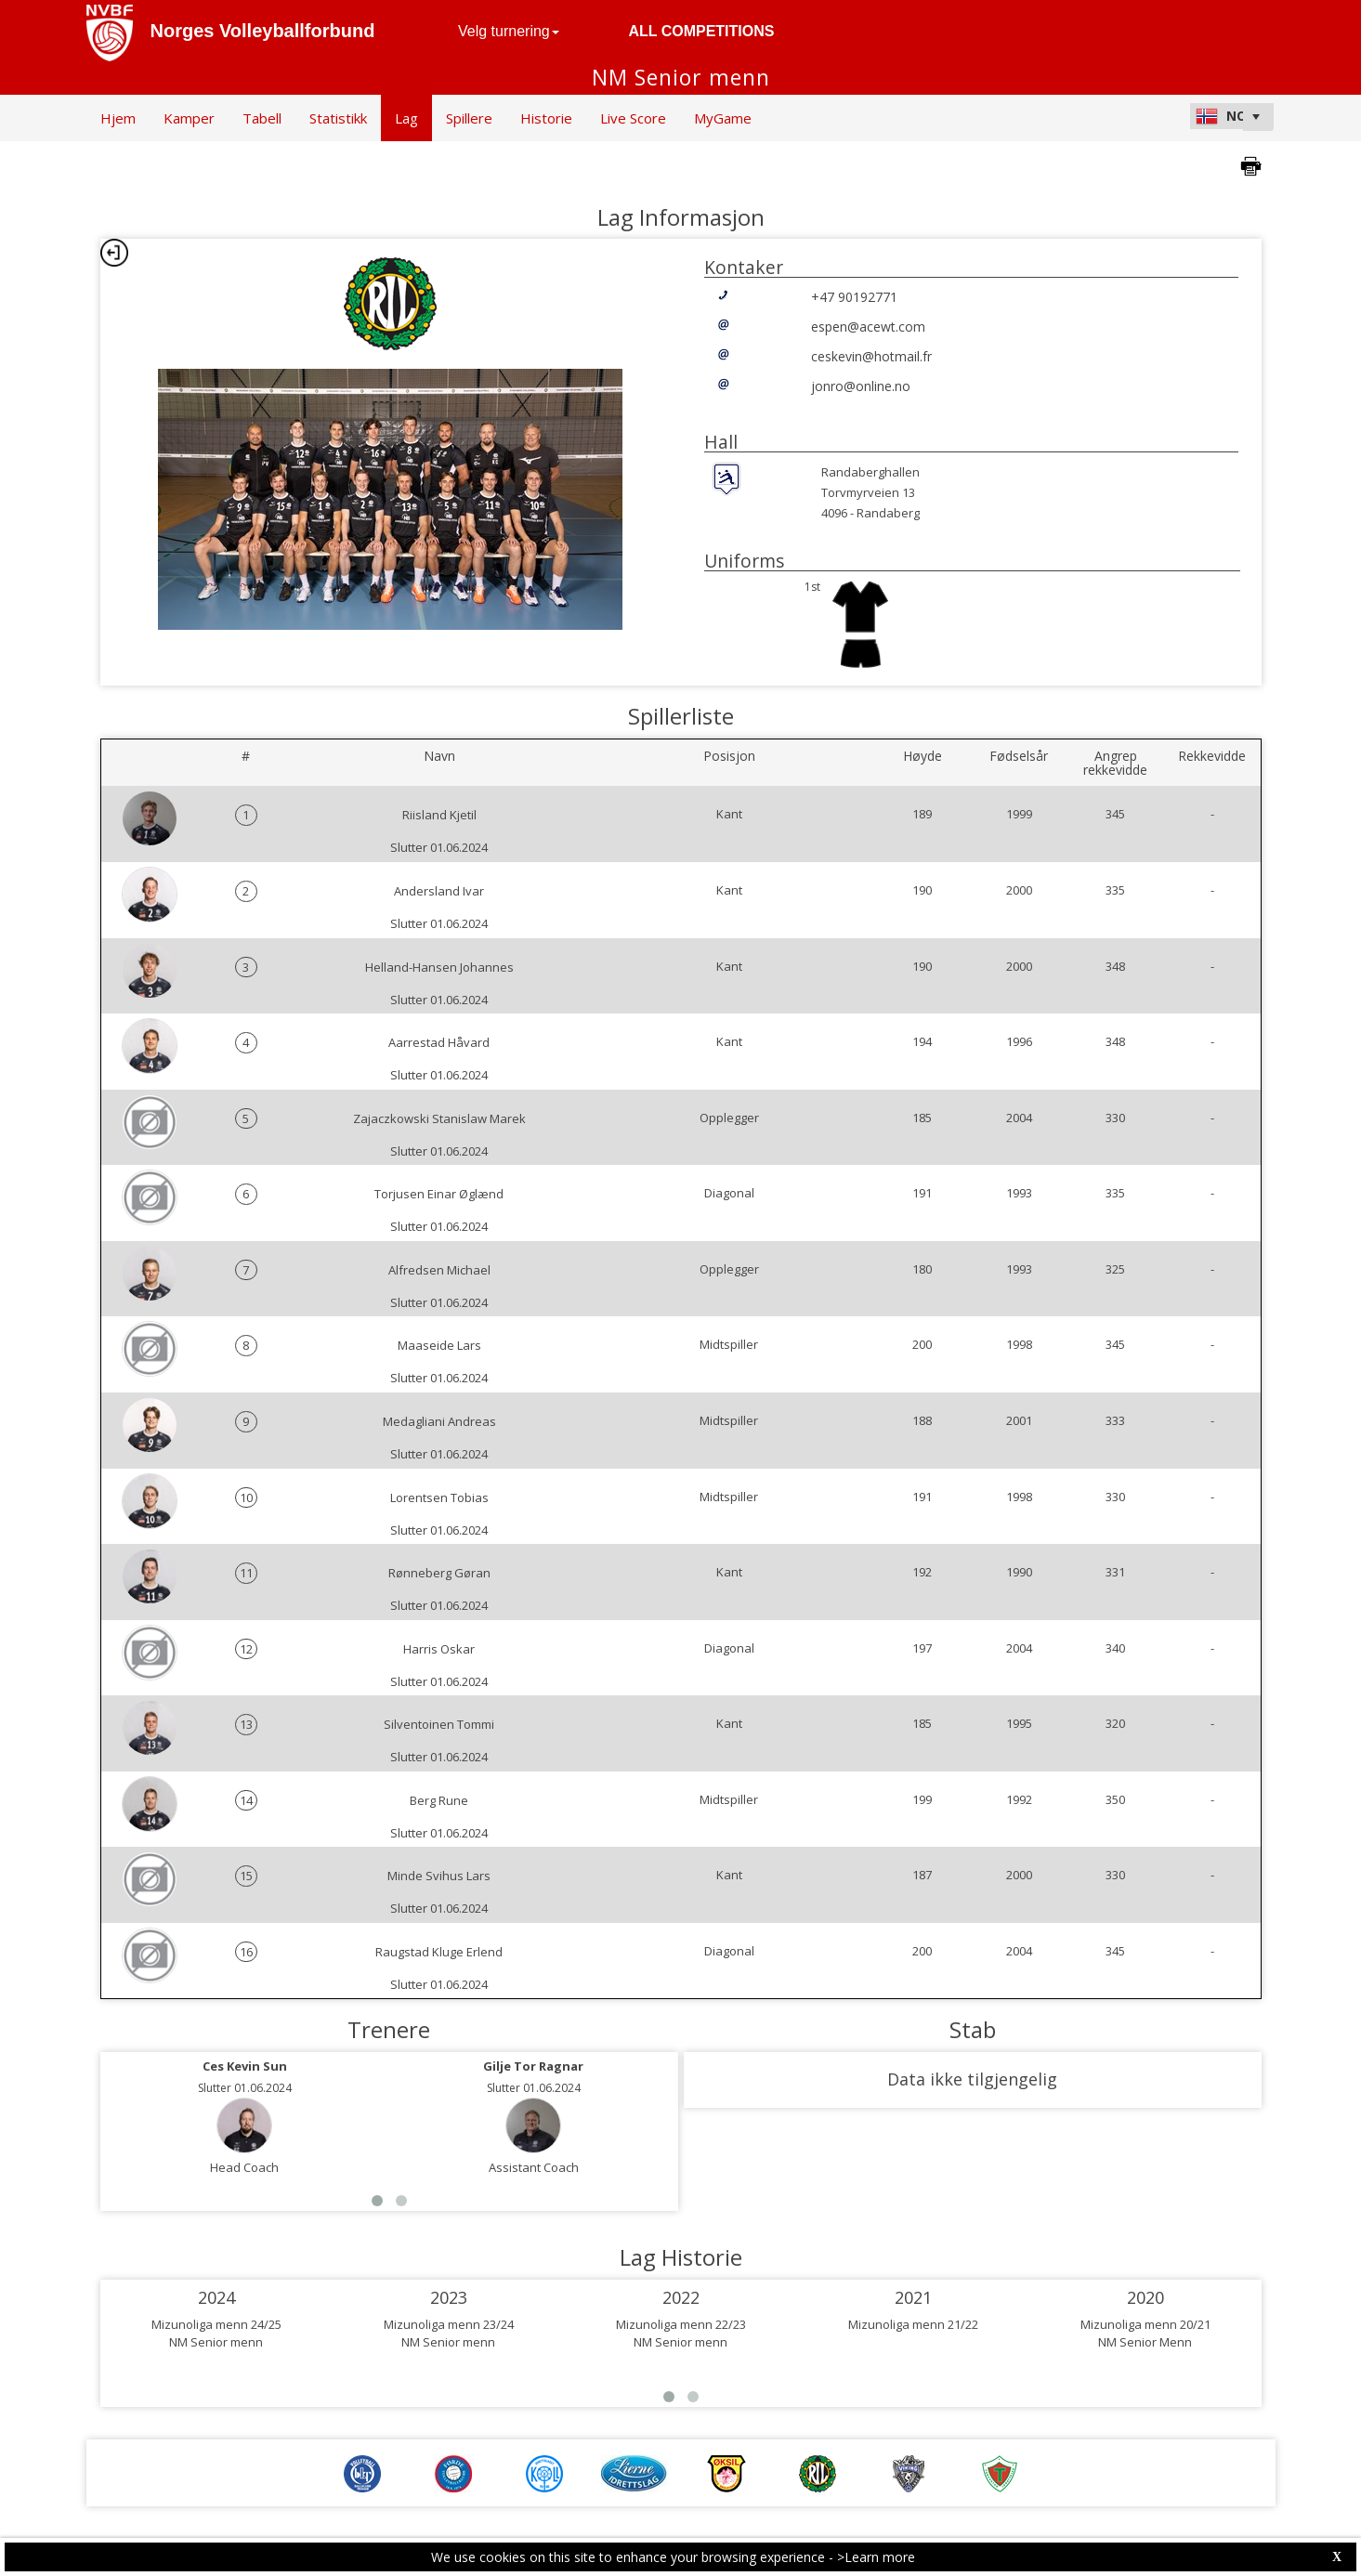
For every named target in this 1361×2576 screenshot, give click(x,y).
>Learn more (876, 2557)
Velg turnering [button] (508, 31)
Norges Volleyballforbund (262, 30)
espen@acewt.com (868, 326)
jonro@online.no (860, 386)
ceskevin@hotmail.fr (871, 356)
